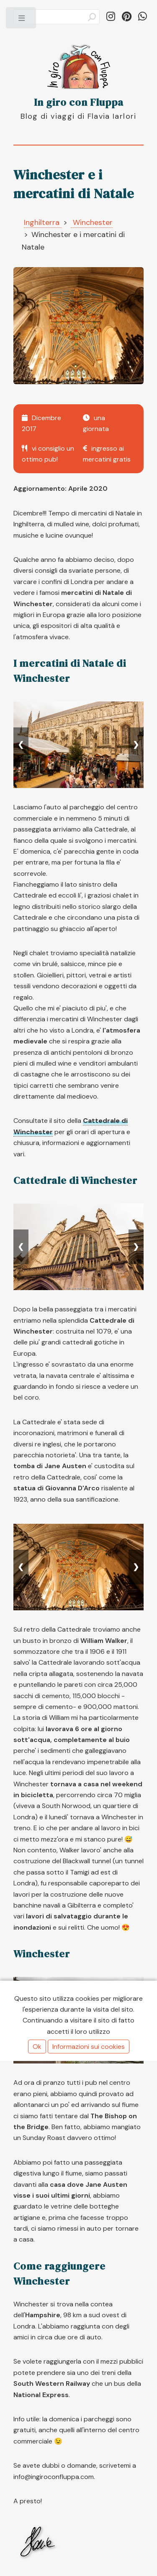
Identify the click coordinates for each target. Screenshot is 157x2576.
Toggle (22, 20)
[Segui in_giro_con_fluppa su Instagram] (110, 16)
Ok (37, 2046)
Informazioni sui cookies (88, 2046)
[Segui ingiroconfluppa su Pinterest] (126, 16)
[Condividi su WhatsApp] (142, 16)
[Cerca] (56, 17)
